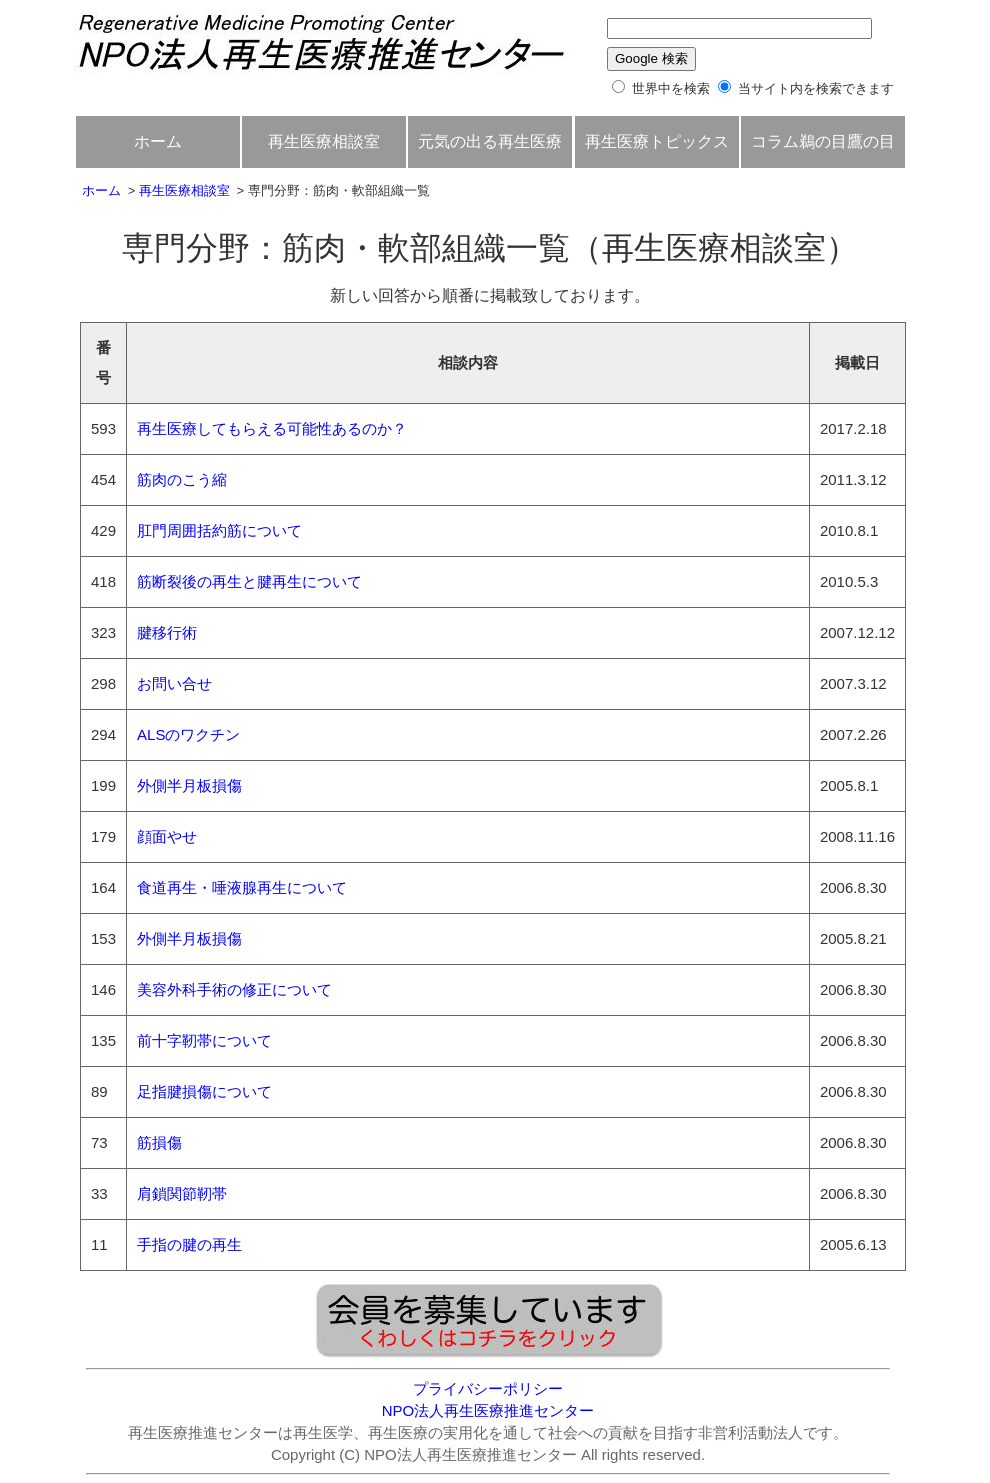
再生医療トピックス (657, 141)
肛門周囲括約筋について (219, 530)
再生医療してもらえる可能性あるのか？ (272, 428)
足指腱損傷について (204, 1091)
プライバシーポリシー (488, 1388)
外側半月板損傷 (189, 785)
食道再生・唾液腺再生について (242, 887)
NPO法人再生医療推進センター (488, 1410)
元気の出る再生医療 (490, 141)
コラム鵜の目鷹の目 (823, 141)
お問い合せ (174, 683)
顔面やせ (167, 836)
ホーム (158, 141)
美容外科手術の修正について (234, 989)
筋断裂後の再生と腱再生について (249, 581)
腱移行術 (167, 632)
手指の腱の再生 (189, 1244)
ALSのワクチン (188, 734)
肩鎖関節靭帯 (182, 1193)
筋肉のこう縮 (182, 479)
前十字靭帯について (204, 1040)
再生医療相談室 (324, 141)
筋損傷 (159, 1142)
